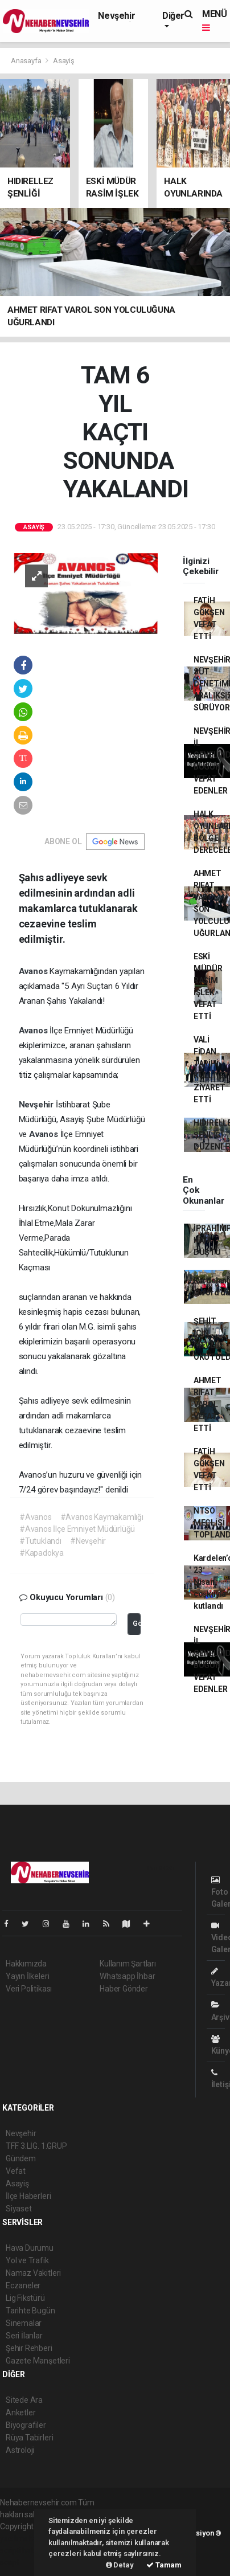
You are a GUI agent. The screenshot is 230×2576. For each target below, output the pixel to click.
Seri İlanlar (24, 2335)
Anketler (20, 2412)
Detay (120, 2565)
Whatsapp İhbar (127, 1976)
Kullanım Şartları (128, 1963)
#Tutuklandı (40, 1540)
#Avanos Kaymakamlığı (101, 1517)
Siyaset (19, 2208)
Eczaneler (23, 2285)
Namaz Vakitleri (33, 2272)
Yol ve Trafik (27, 2260)
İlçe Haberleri (28, 2196)
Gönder (137, 1623)
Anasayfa (27, 60)
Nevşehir (116, 15)
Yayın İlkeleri (27, 1976)
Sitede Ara (24, 2400)
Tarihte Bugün (30, 2310)
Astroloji (20, 2450)
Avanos (34, 971)
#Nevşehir (88, 1540)
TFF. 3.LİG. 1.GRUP (36, 2145)
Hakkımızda (26, 1963)
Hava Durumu (30, 2247)
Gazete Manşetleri (38, 2360)
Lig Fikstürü (25, 2298)
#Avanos (35, 1517)
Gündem (21, 2158)
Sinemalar (24, 2323)
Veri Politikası (29, 1988)
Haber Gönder (124, 1988)
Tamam (164, 2565)
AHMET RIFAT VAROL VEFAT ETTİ (207, 1404)
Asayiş (64, 60)
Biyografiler (26, 2425)
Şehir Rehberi (29, 2348)
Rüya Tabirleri (29, 2437)
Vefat (16, 2171)
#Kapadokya (41, 1552)
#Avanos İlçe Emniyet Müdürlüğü (77, 1529)
